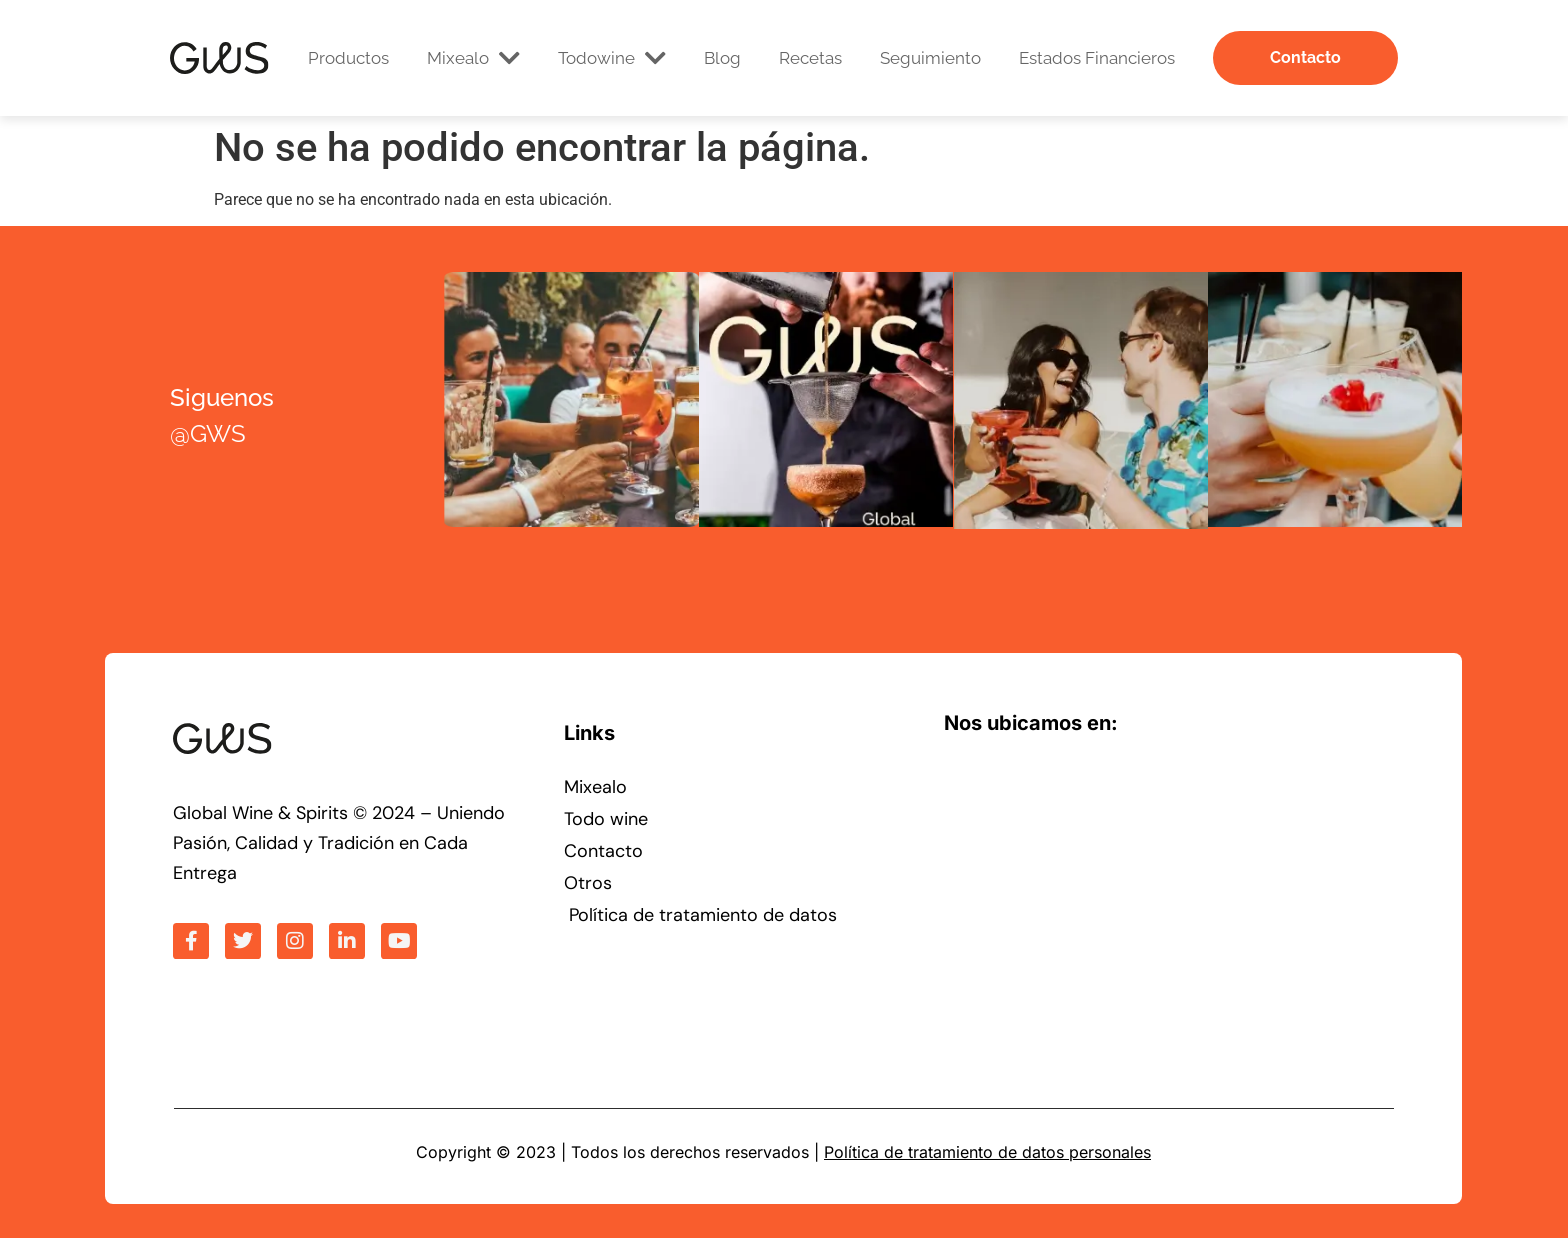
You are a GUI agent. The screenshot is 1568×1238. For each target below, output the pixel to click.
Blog (722, 58)
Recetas (810, 58)
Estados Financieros (1097, 58)
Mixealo (473, 58)
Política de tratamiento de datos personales (987, 1152)
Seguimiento (930, 58)
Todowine (612, 58)
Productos (348, 58)
